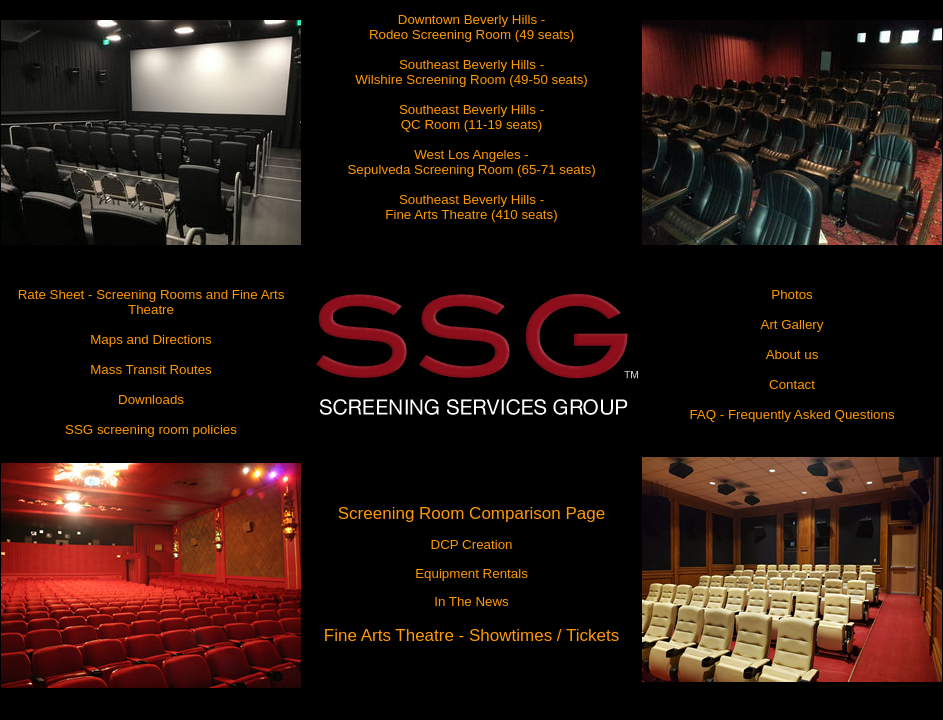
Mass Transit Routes (150, 369)
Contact (792, 384)
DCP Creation (472, 544)
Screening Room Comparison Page (471, 513)
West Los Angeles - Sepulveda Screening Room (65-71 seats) (471, 162)
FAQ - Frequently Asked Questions (791, 414)
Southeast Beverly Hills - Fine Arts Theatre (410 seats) (471, 207)
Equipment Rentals (471, 573)
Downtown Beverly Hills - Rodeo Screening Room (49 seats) (471, 27)
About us (792, 354)
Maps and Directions (151, 339)
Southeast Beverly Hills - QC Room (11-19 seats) (471, 117)
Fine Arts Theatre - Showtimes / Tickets (471, 635)
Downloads (151, 399)
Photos (792, 294)
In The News (471, 601)
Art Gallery (792, 324)
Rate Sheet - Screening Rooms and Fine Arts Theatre (151, 302)
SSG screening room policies (151, 429)
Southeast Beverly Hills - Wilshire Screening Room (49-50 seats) (471, 72)
